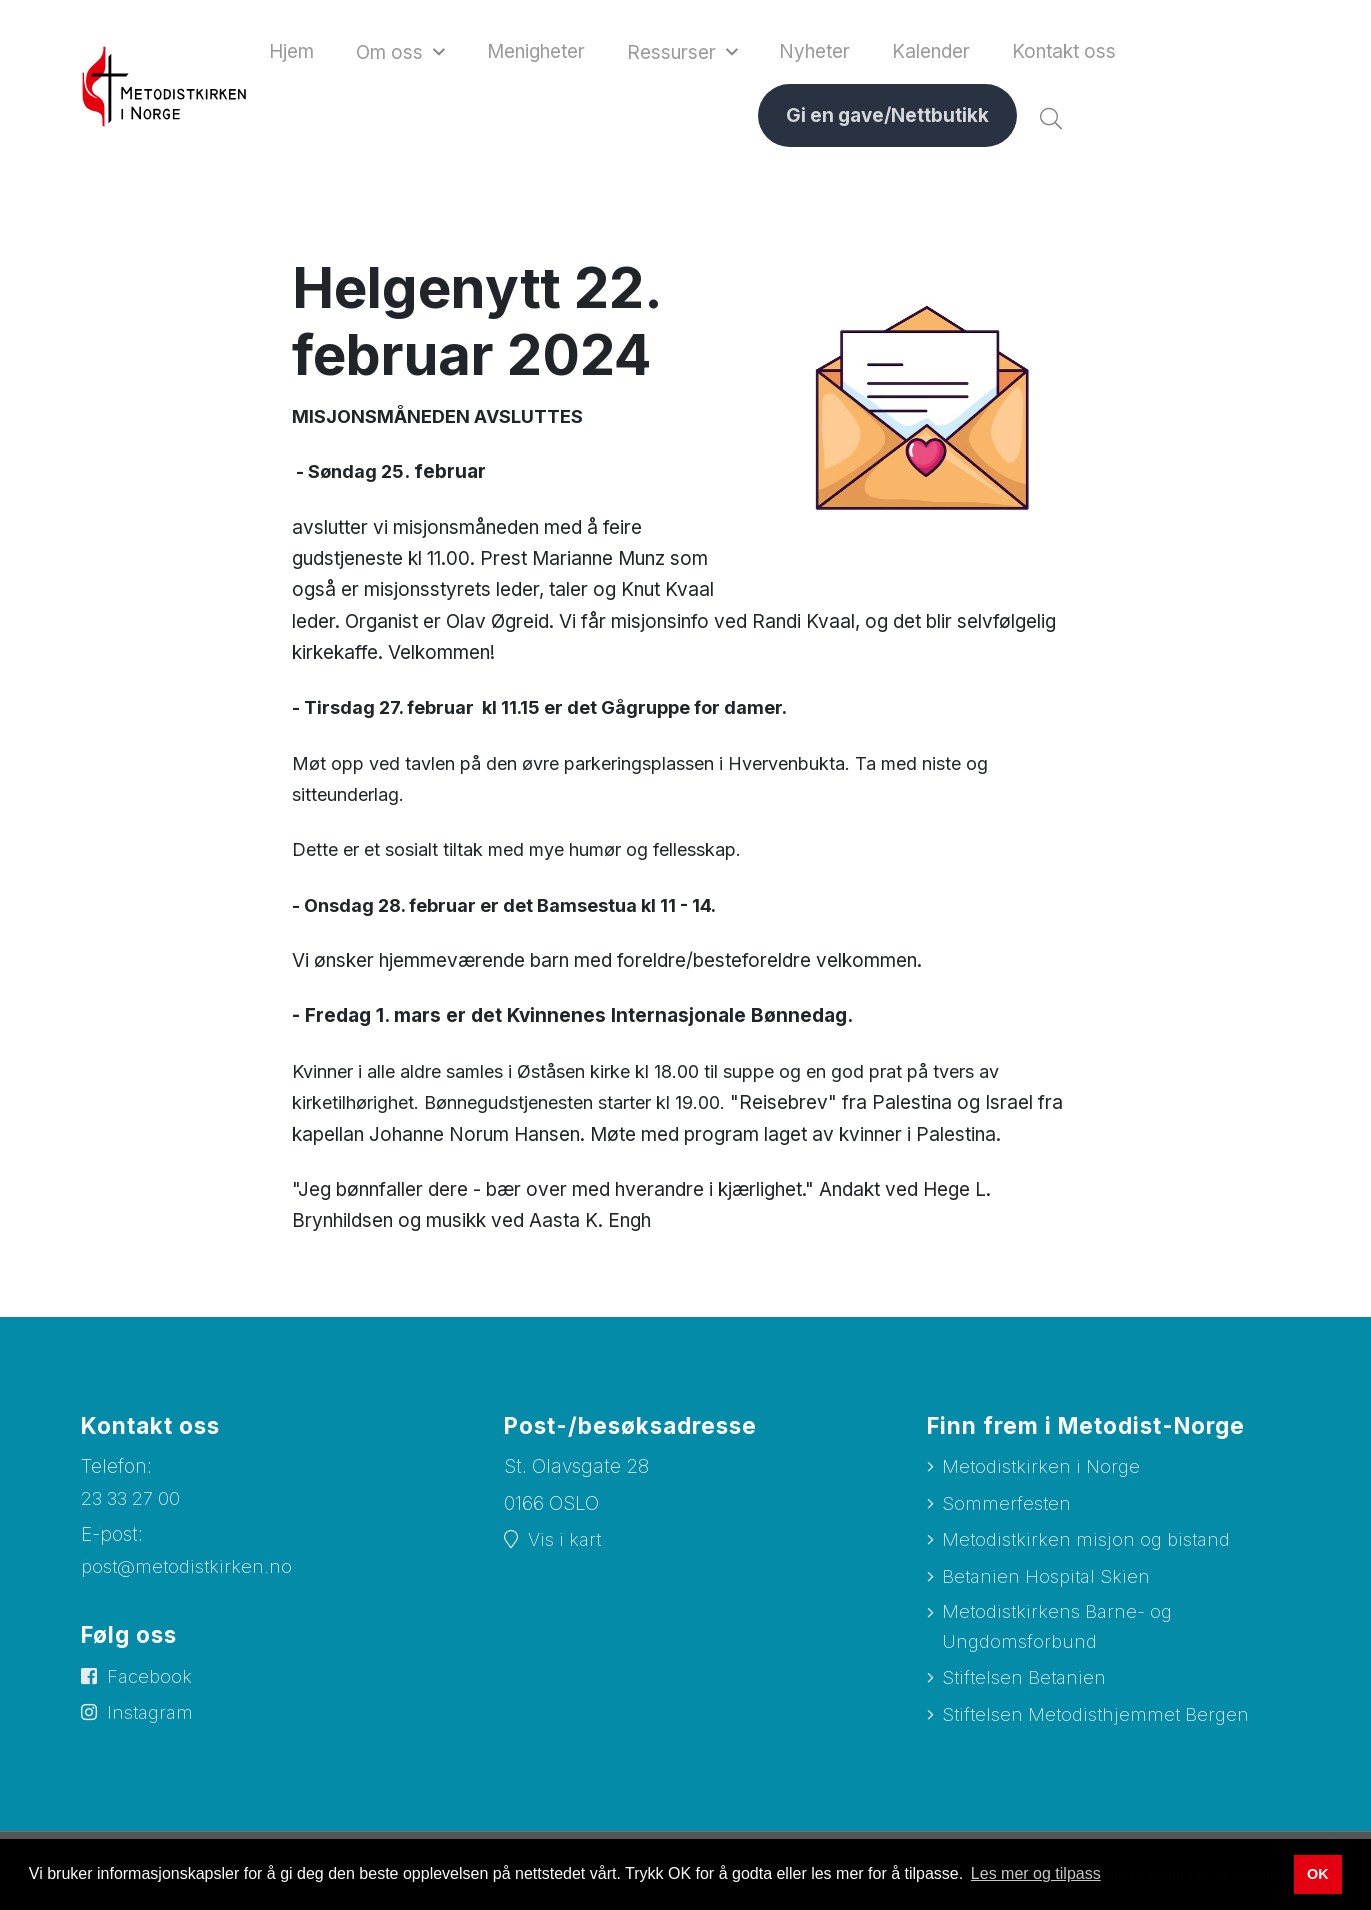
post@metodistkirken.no (189, 1571)
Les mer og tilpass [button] (1036, 1873)
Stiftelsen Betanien (1026, 1689)
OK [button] (1318, 1874)
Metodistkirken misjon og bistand (1090, 1546)
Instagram (153, 1722)
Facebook (151, 1684)
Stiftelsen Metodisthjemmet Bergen (1099, 1727)
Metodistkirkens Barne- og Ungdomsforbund (1059, 1637)
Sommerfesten (1007, 1509)
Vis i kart (565, 1545)
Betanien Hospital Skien (1048, 1583)
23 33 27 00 (133, 1503)
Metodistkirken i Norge (1043, 1471)
